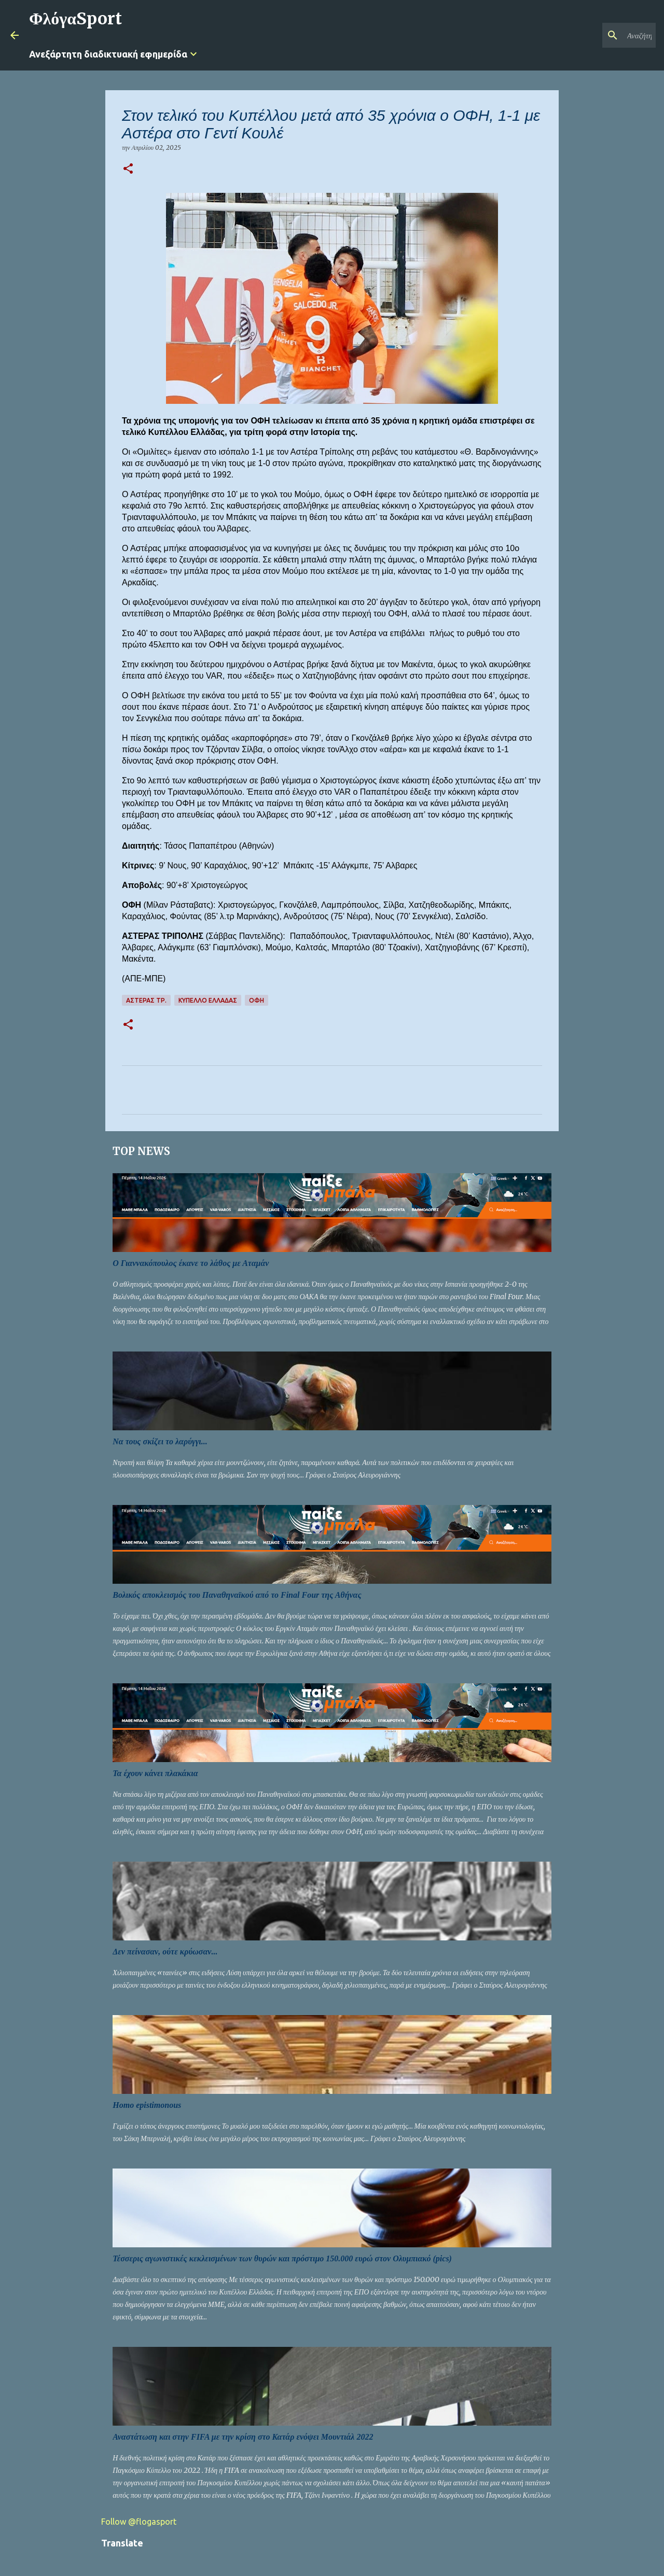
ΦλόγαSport (75, 18)
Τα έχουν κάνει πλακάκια (155, 1773)
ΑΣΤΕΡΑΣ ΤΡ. (146, 1000)
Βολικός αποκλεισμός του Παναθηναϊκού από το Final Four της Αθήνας (237, 1594)
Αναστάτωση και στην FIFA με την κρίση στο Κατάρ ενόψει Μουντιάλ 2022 (243, 2436)
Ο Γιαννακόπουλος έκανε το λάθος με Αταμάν (191, 1263)
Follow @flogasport (138, 2521)
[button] (128, 169)
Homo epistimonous (147, 2105)
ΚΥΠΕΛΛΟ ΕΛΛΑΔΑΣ (207, 1000)
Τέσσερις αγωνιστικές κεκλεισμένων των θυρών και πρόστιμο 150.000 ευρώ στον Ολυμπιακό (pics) (282, 2258)
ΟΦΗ (256, 1000)
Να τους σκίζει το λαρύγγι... (160, 1441)
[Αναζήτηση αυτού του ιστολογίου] (601, 35)
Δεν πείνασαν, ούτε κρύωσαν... (165, 1951)
